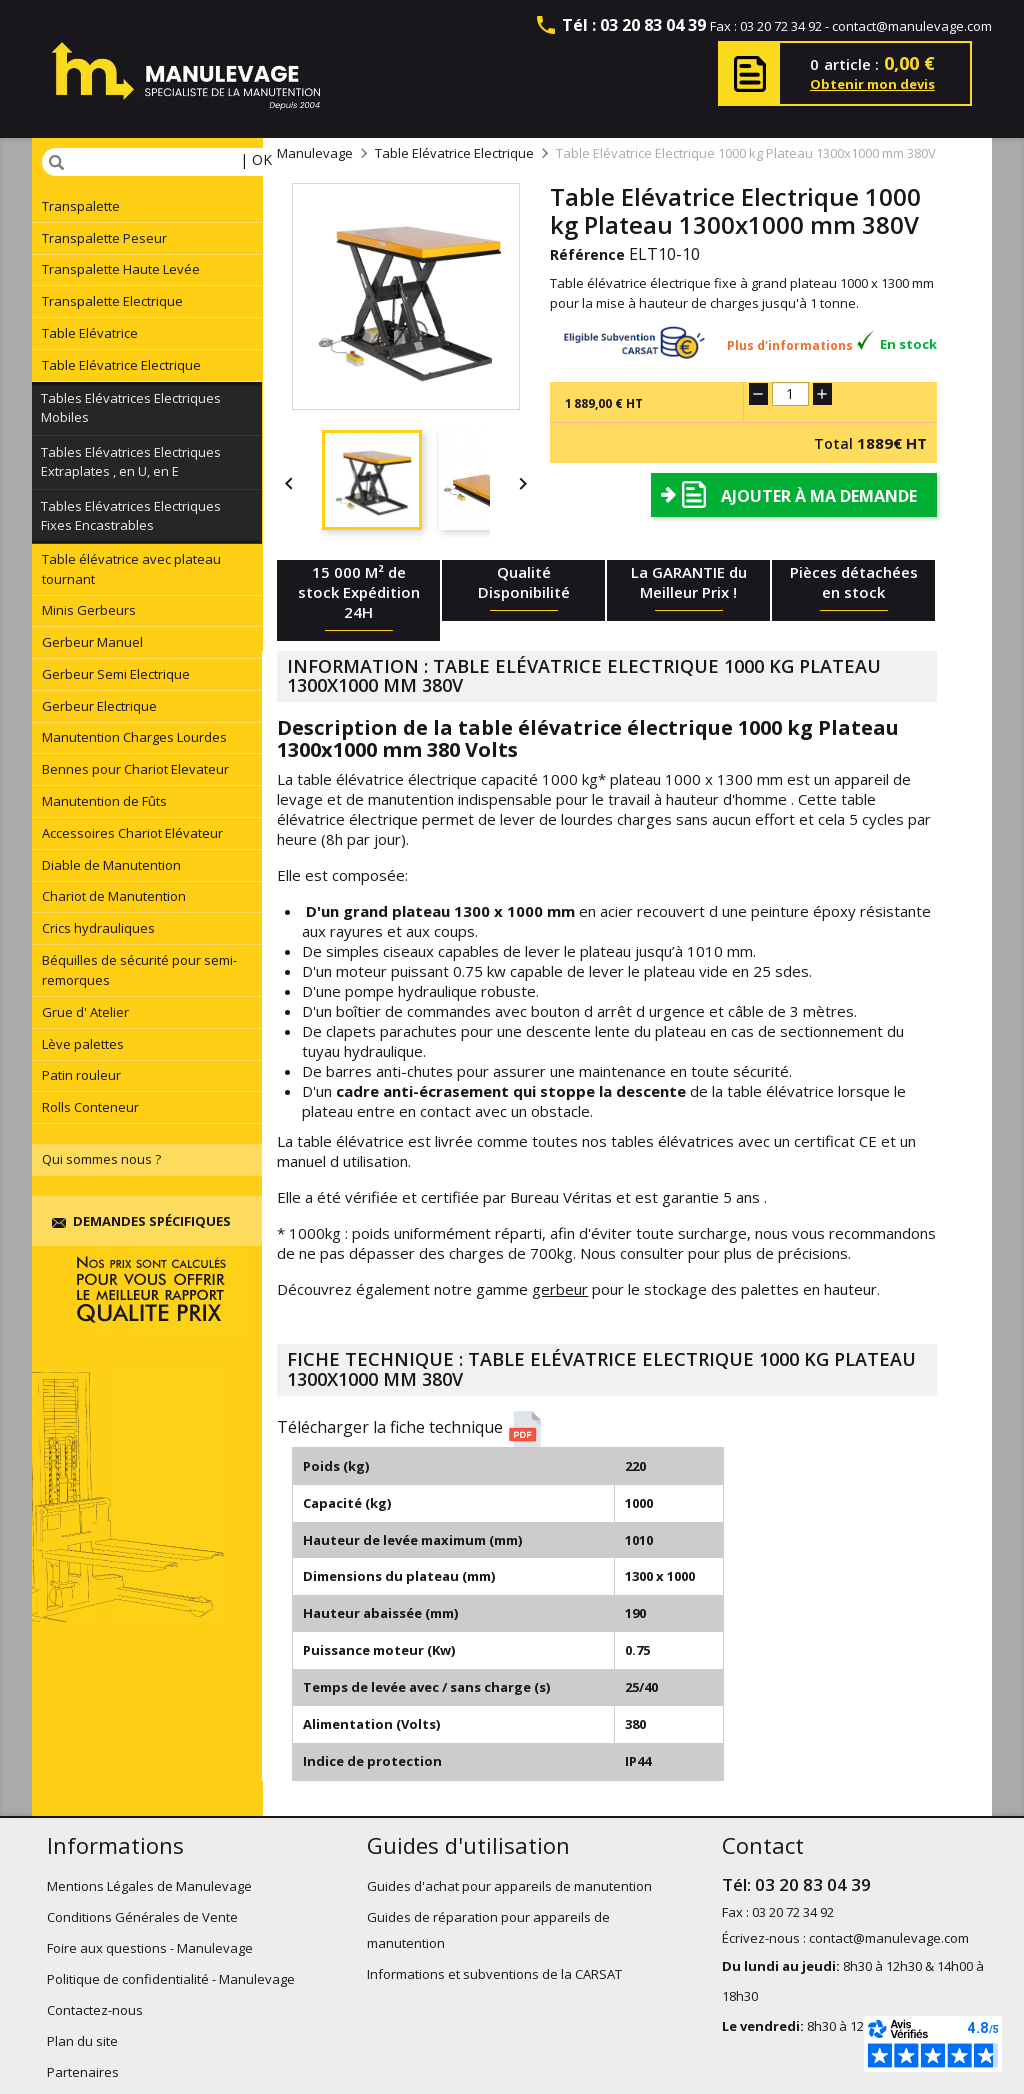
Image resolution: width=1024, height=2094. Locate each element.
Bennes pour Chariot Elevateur (135, 769)
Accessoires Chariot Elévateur (132, 833)
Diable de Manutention (111, 865)
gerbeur (560, 1289)
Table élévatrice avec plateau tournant (131, 569)
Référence (587, 254)
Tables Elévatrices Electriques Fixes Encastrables (131, 516)
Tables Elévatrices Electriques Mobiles (131, 408)
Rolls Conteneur (90, 1107)
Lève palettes (83, 1044)
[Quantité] (790, 394)
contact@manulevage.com (912, 26)
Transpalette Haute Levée (121, 269)
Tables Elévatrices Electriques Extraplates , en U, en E (131, 462)
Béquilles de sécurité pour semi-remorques (139, 970)
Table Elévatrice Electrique (121, 365)
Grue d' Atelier (85, 1012)
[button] (614, 1429)
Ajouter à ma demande (819, 496)
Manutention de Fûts (104, 801)
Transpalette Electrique (112, 301)
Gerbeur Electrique (99, 706)
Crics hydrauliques (98, 928)
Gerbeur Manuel (92, 642)
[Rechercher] (164, 162)
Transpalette (81, 206)
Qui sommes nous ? (101, 1159)
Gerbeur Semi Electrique (116, 674)
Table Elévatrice (90, 333)
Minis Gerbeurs (89, 610)
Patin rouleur (81, 1075)
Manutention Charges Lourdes (134, 737)
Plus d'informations (790, 345)
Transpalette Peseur (104, 238)
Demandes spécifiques (141, 1221)
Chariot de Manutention (114, 896)
